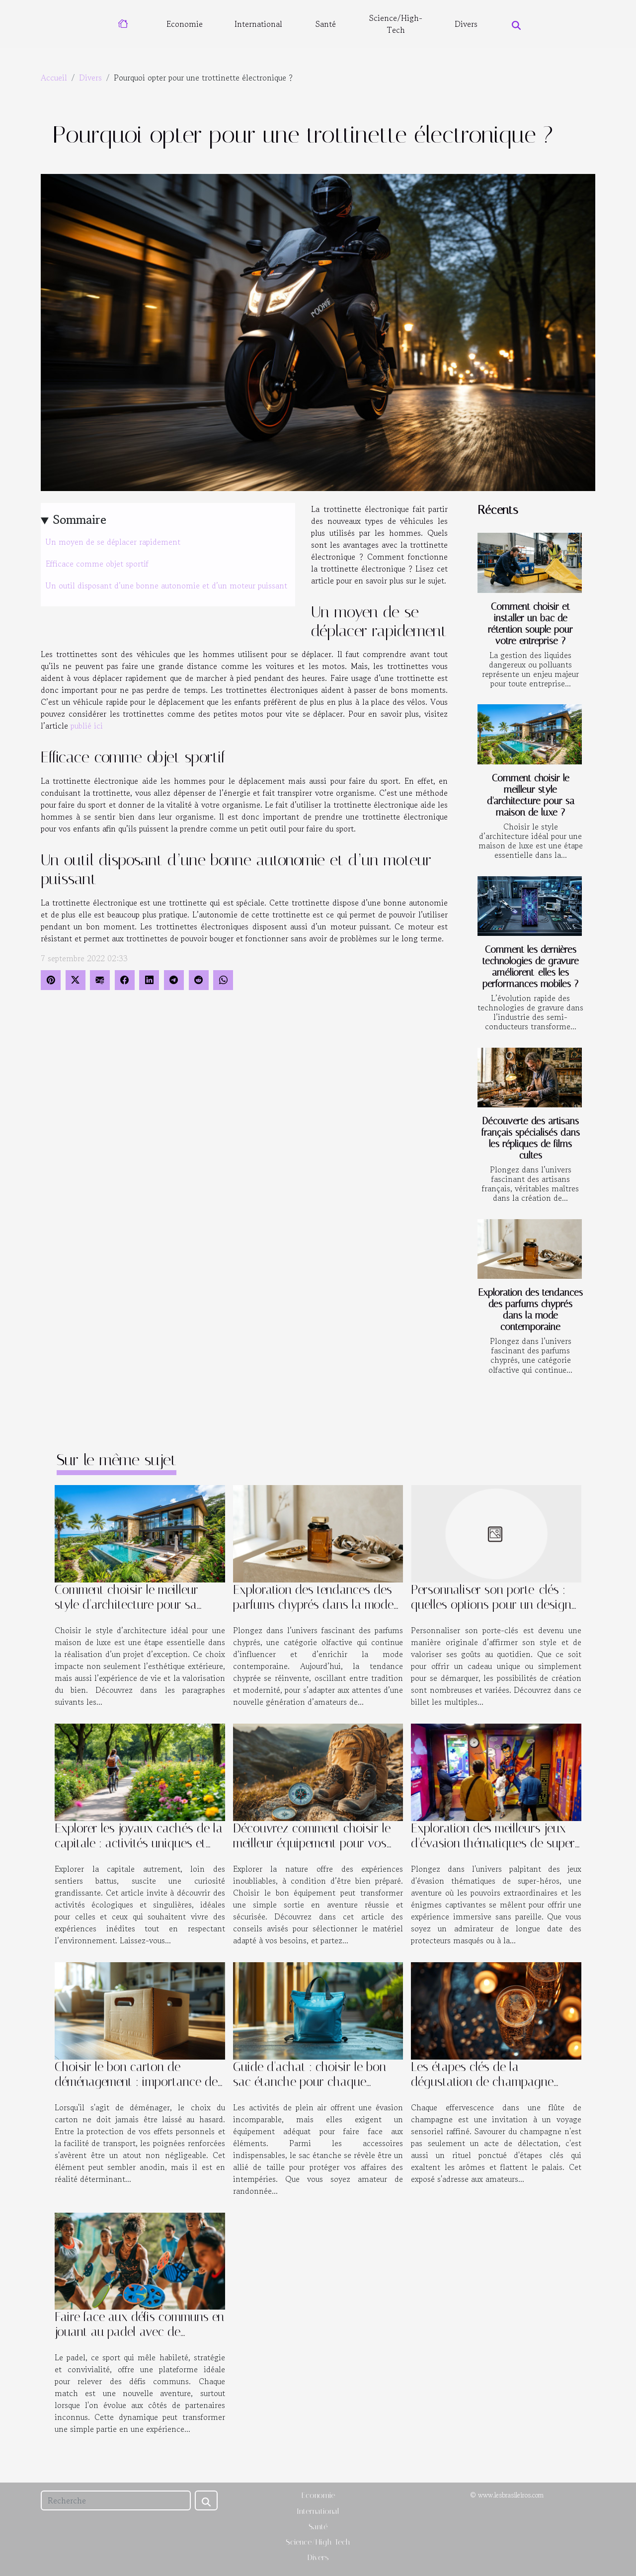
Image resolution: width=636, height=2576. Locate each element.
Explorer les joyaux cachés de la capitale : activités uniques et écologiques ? (139, 1843)
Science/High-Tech (395, 24)
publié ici (87, 726)
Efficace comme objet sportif (97, 564)
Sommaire (79, 519)
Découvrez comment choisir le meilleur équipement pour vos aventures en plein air (312, 1843)
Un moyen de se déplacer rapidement (113, 542)
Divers (466, 24)
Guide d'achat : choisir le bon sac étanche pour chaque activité (309, 2082)
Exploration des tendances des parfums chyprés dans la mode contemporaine (530, 1309)
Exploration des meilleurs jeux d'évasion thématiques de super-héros (495, 1843)
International (258, 24)
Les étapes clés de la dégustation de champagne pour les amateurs (482, 2082)
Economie (184, 24)
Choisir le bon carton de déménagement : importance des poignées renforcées (139, 2082)
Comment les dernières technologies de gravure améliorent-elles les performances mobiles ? (530, 967)
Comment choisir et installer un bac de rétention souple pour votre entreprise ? (530, 624)
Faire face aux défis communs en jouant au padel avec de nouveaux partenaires (139, 2332)
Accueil (54, 77)
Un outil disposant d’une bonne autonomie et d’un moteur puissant (166, 585)
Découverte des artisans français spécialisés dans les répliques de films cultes (530, 1138)
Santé (326, 24)
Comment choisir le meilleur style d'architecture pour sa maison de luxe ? (530, 795)
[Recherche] (116, 2500)
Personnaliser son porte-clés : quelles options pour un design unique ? (491, 1604)
